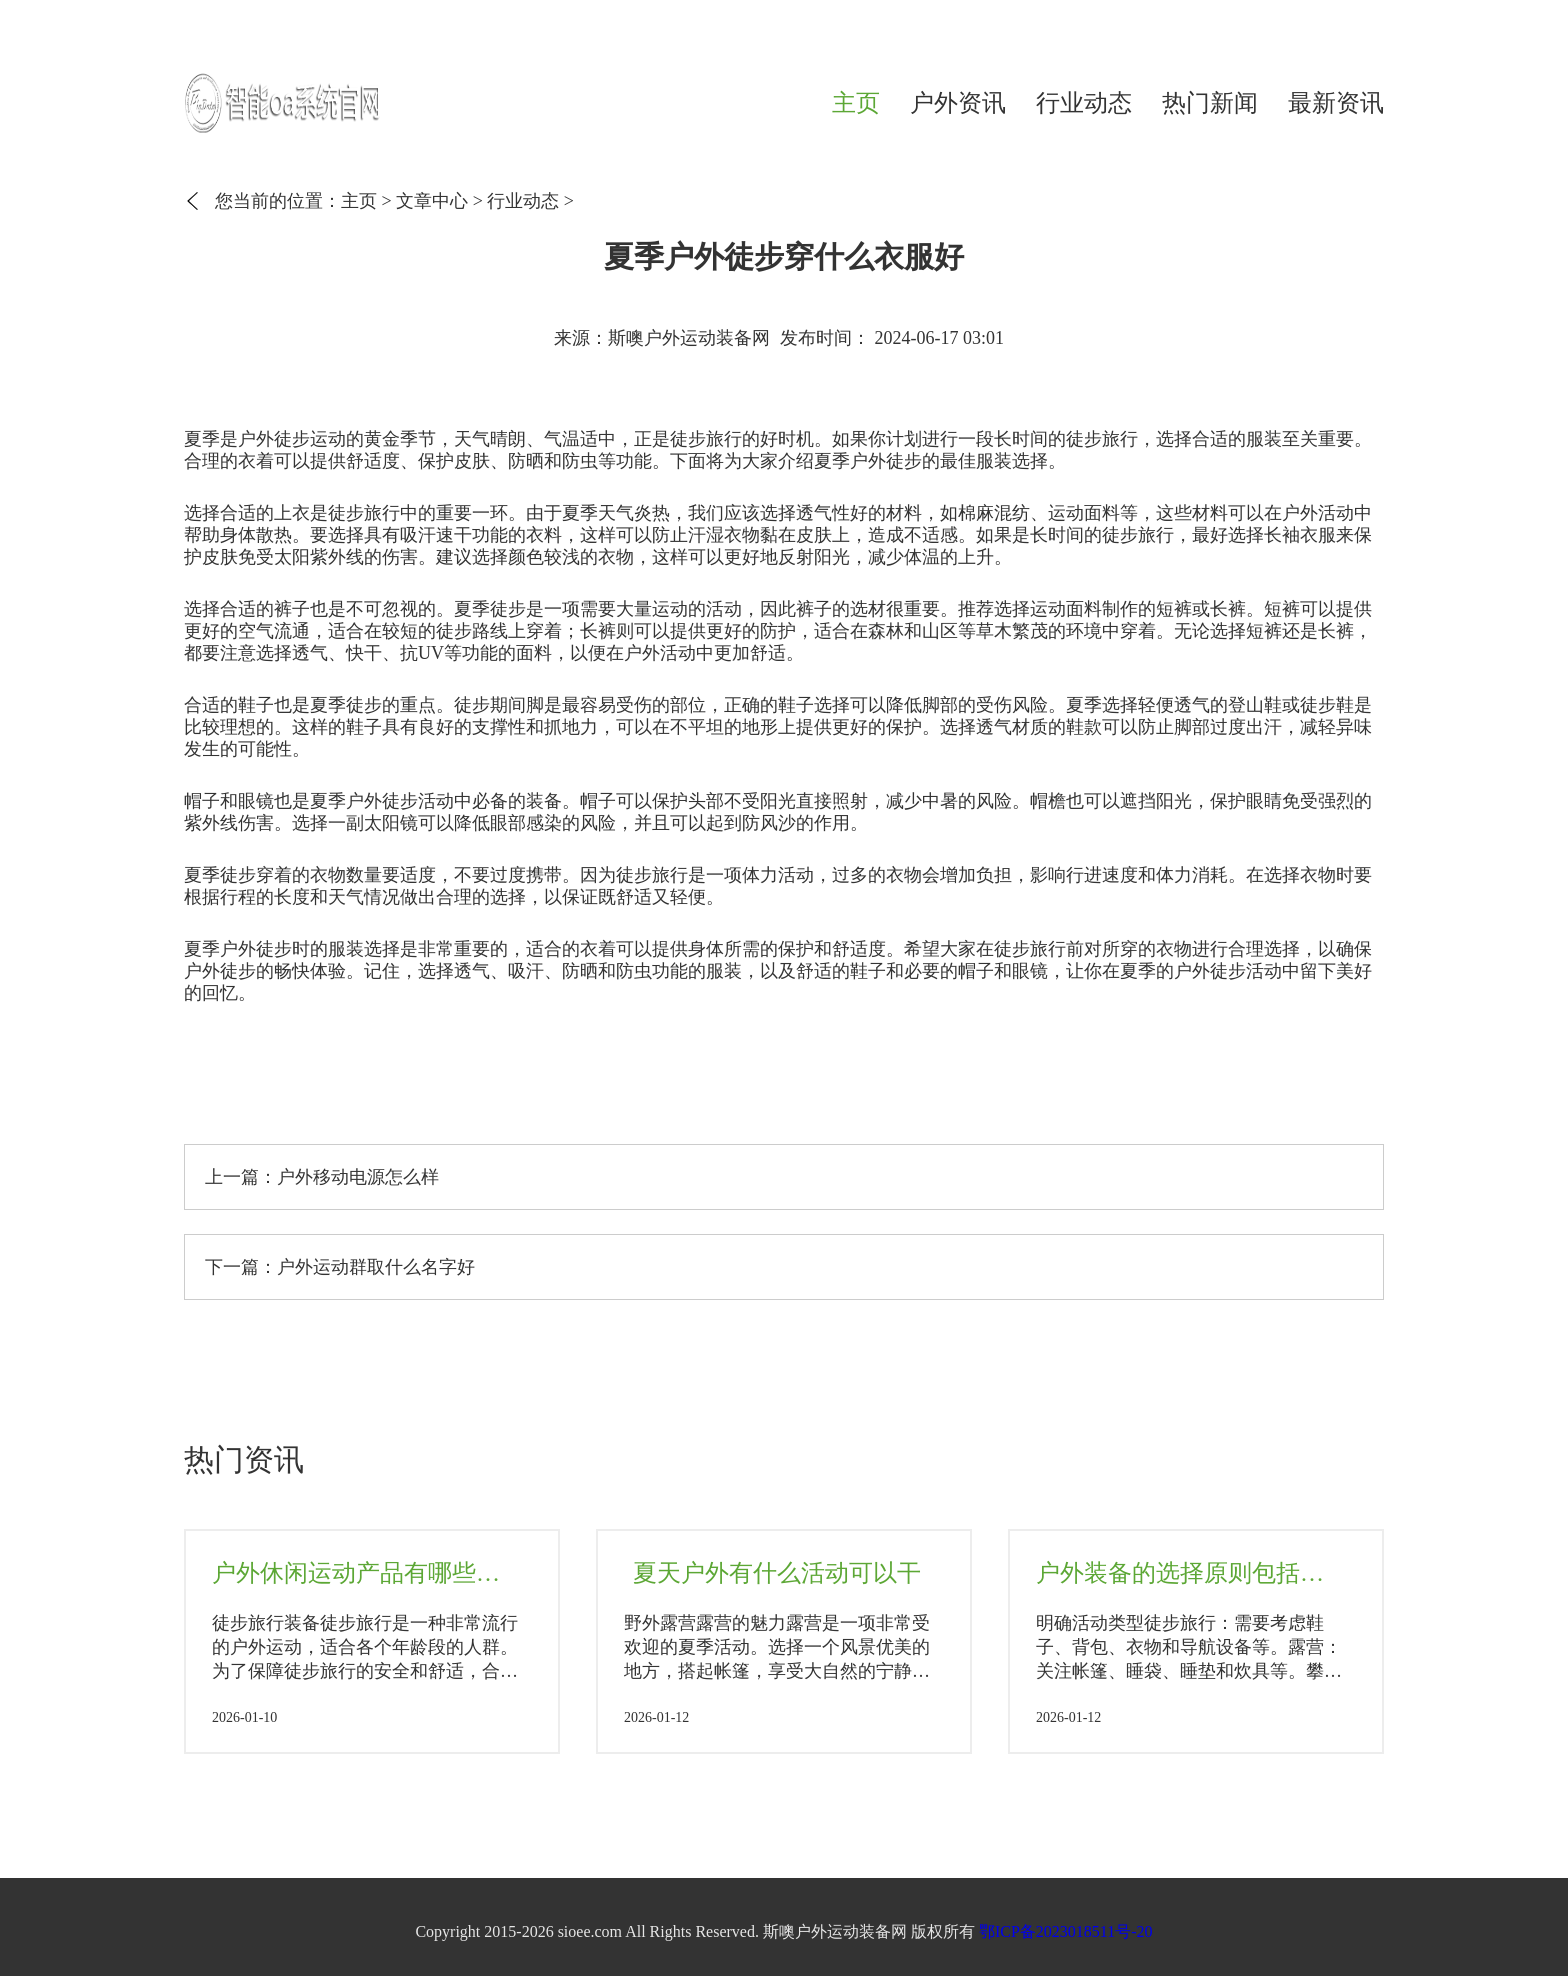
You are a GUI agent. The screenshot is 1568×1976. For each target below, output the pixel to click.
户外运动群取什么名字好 (376, 1267)
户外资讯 (958, 103)
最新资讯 (1336, 103)
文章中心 (432, 201)
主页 (856, 103)
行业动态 (1084, 103)
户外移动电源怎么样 (358, 1177)
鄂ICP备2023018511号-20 (1066, 1931)
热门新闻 (1210, 103)
